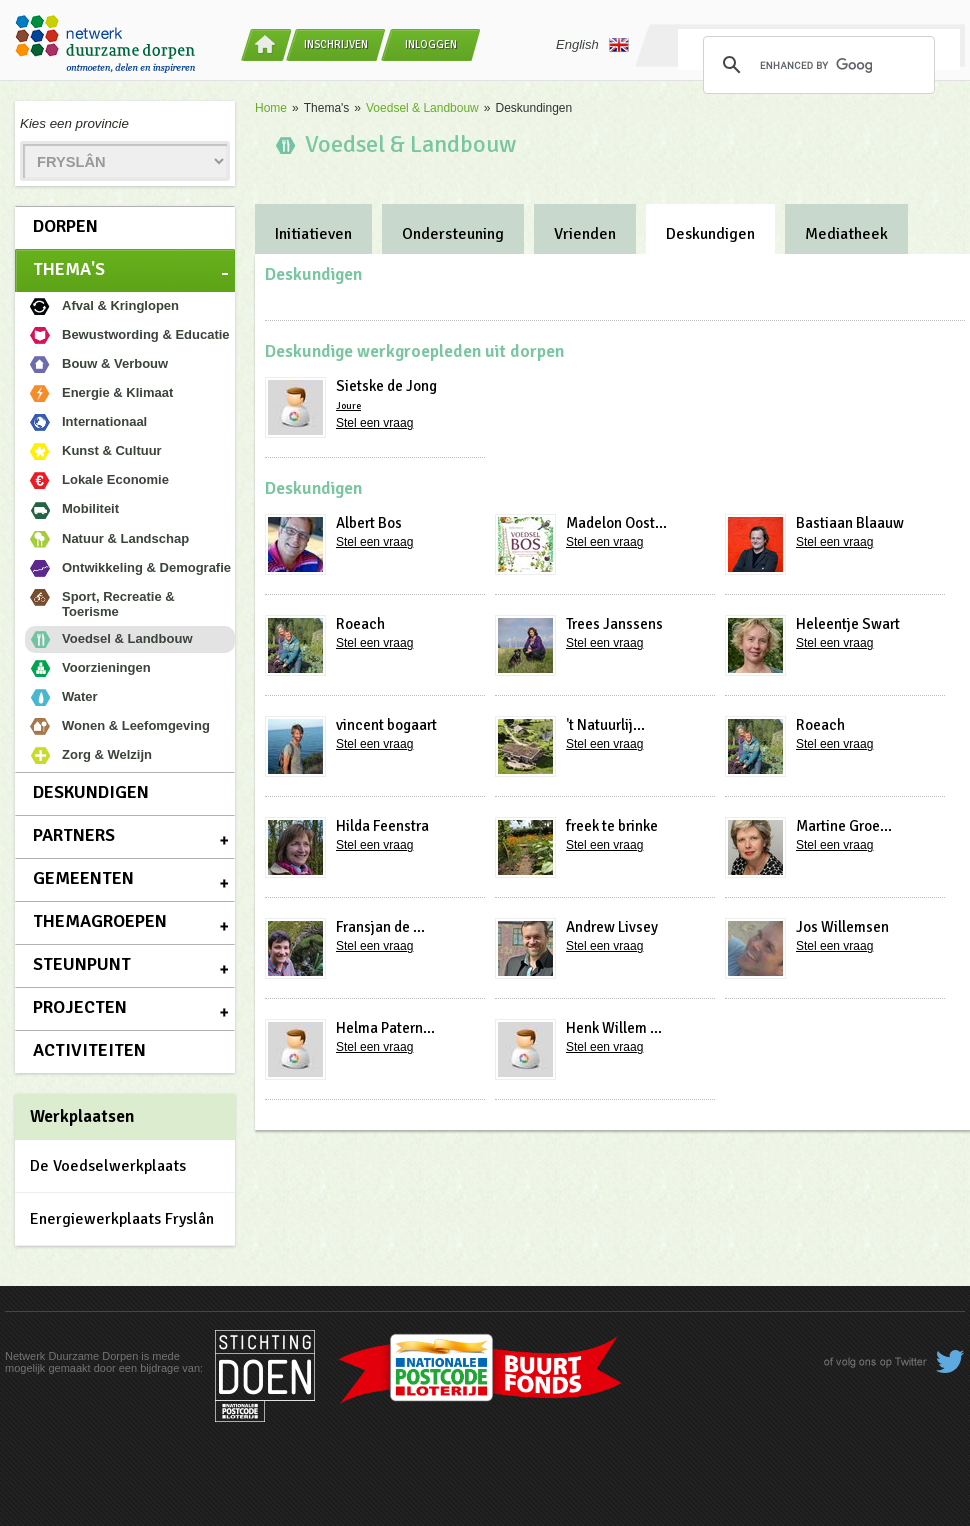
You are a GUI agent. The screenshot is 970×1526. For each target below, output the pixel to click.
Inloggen (431, 44)
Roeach (360, 624)
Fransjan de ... (380, 927)
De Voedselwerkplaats (108, 1166)
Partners (74, 835)
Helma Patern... (385, 1028)
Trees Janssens (614, 624)
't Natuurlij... (605, 725)
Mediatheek (846, 234)
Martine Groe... (844, 826)
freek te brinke (612, 826)
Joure (348, 406)
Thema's (69, 269)
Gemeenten (83, 878)
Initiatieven (313, 234)
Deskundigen (91, 792)
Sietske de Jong (386, 386)
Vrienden (585, 234)
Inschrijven (336, 44)
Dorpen (65, 226)
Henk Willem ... (614, 1028)
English (592, 45)
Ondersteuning (453, 234)
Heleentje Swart (848, 624)
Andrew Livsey (612, 927)
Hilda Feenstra (382, 826)
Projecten (80, 1007)
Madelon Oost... (616, 523)
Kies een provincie (74, 123)
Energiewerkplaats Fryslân (122, 1219)
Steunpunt (82, 964)
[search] (816, 65)
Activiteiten (89, 1050)
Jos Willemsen (842, 927)
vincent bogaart (386, 725)
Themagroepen (100, 921)
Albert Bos (369, 523)
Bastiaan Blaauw (850, 523)
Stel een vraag (374, 423)
